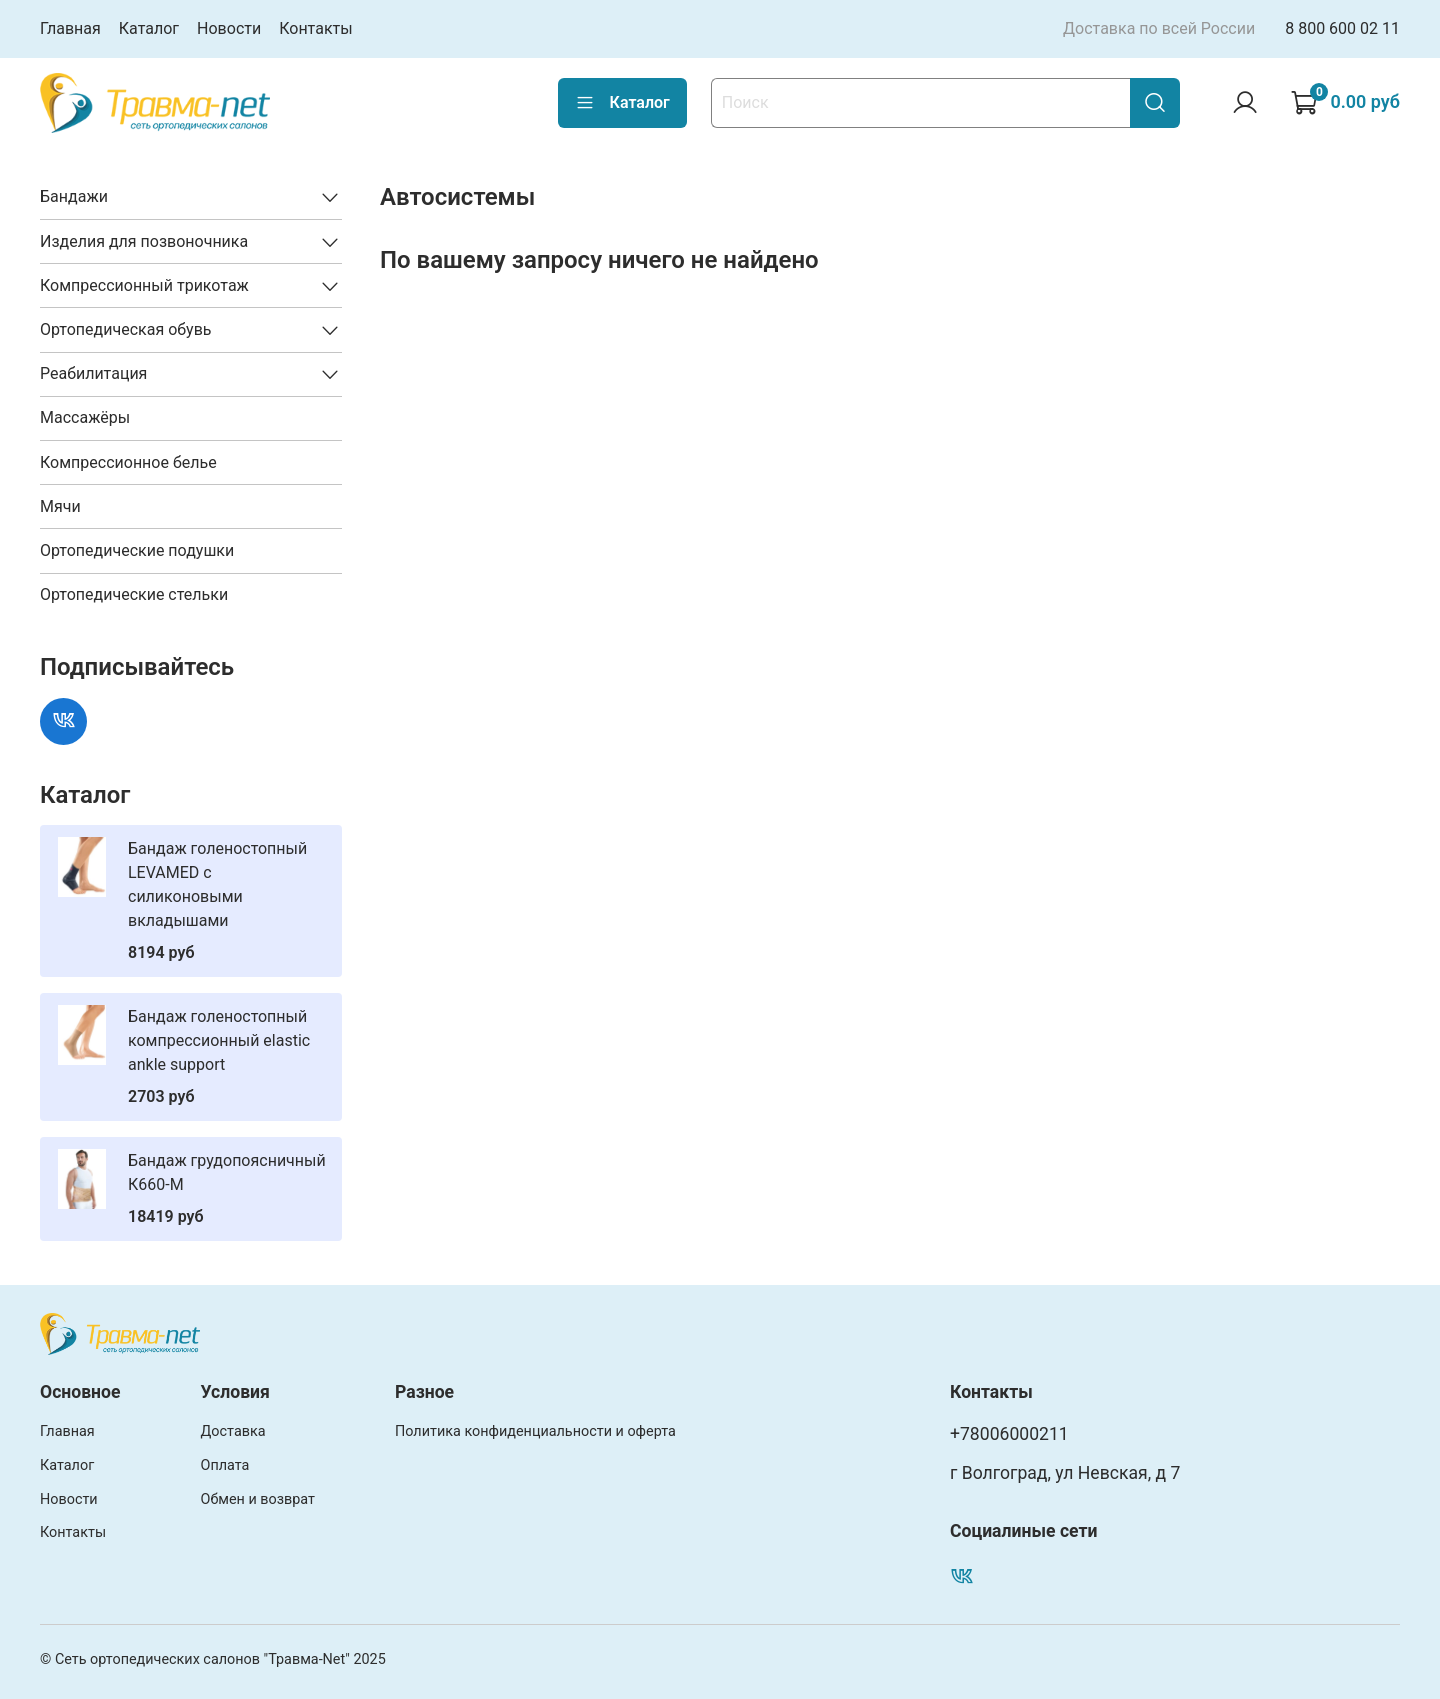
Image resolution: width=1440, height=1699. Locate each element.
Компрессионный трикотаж (144, 285)
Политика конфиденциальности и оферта (535, 1431)
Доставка (233, 1431)
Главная (70, 28)
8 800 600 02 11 (1342, 28)
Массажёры (85, 417)
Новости (229, 28)
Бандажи (74, 196)
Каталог (149, 28)
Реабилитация (93, 373)
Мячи (60, 506)
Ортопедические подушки (137, 550)
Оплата (225, 1465)
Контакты (315, 28)
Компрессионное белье (128, 462)
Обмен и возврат (258, 1499)
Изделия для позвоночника (144, 241)
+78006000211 (1009, 1434)
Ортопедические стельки (134, 594)
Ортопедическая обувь (126, 329)
